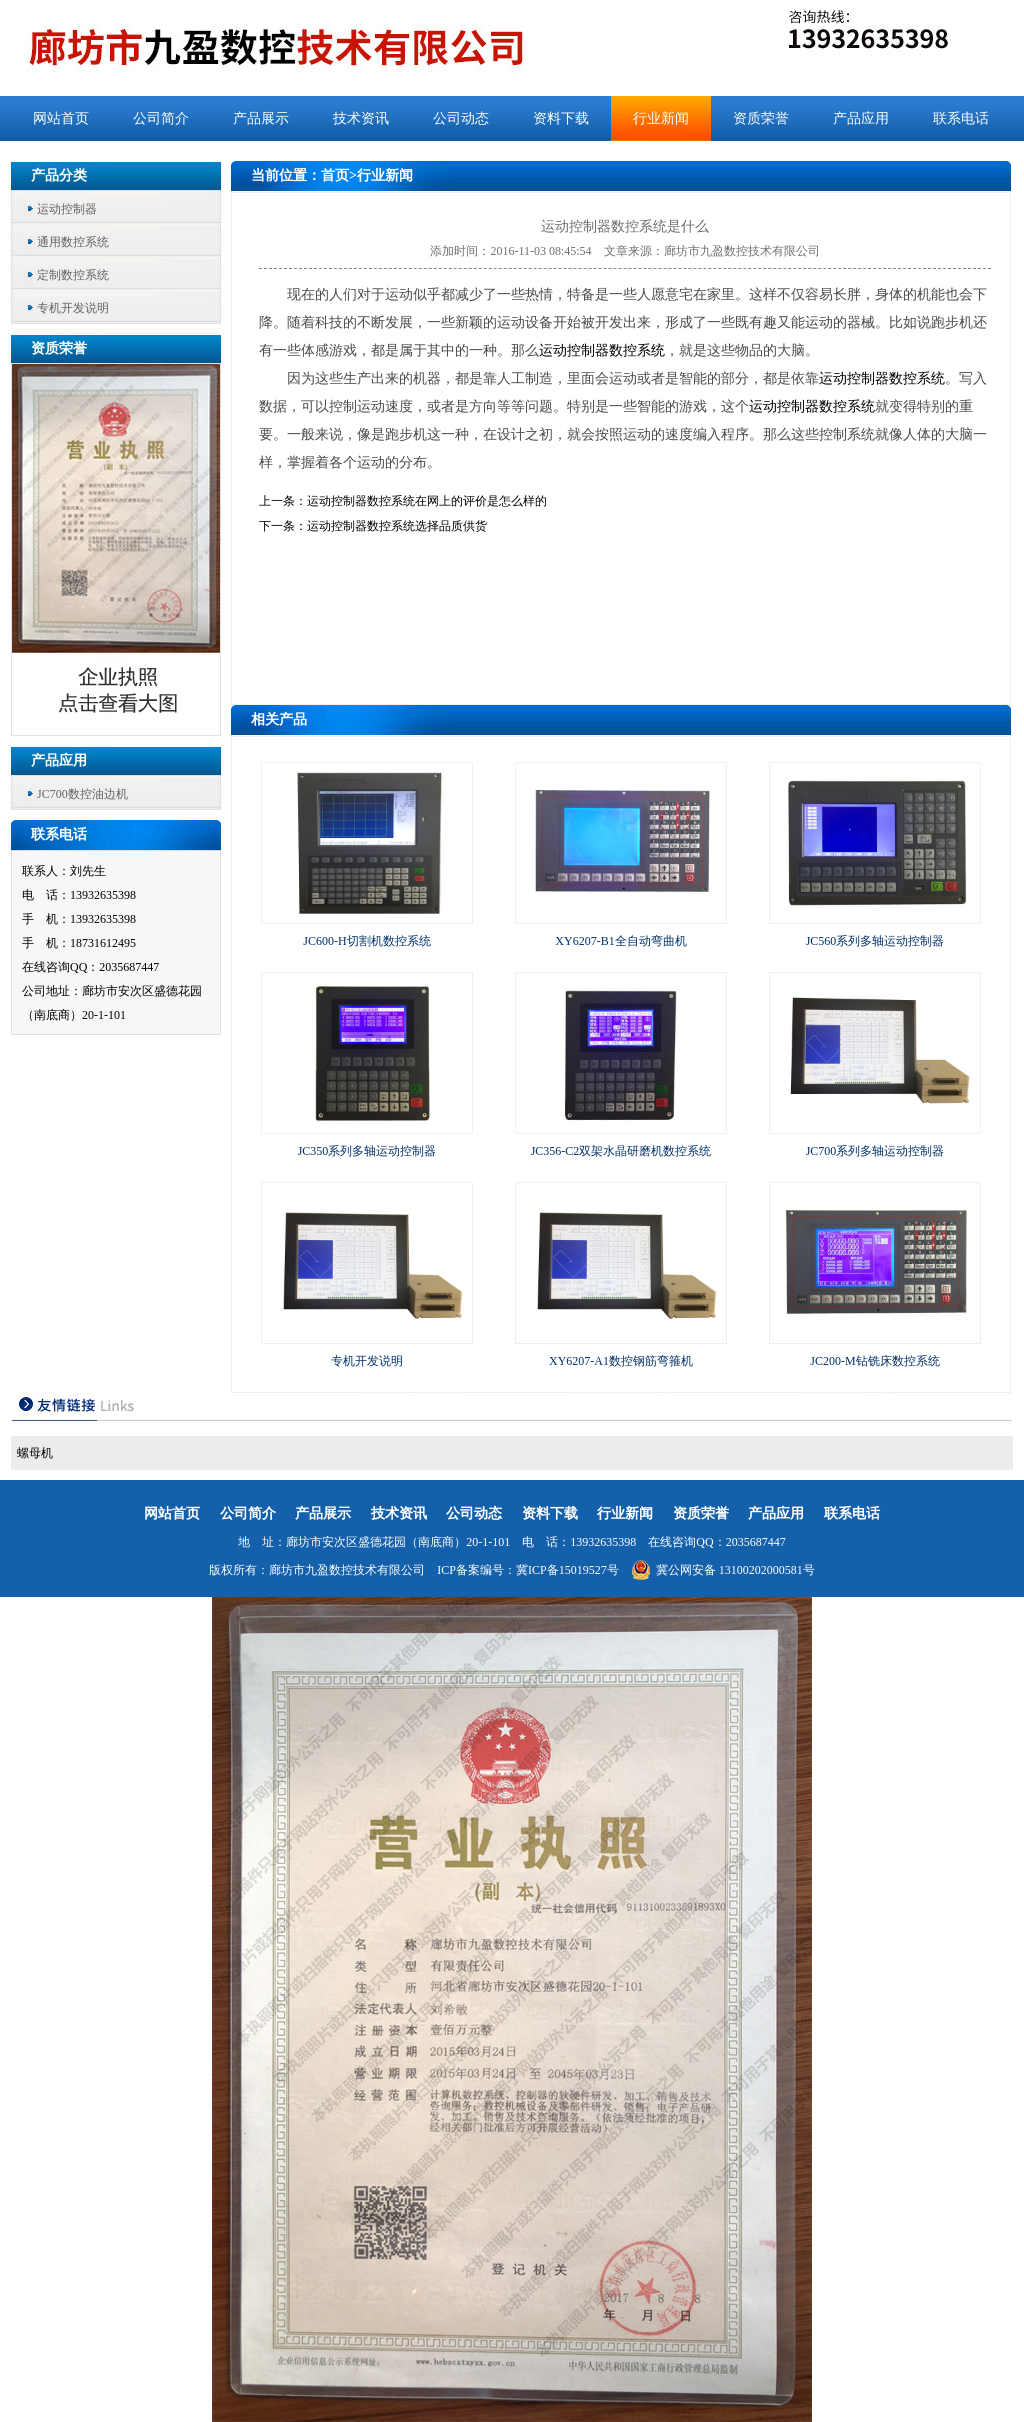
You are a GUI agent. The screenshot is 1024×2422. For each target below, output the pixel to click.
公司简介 (161, 118)
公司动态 (461, 118)
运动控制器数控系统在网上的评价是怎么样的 (427, 501)
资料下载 (561, 118)
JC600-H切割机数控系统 (366, 941)
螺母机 (35, 1453)
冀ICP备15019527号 (567, 1570)
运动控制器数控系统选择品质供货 (397, 526)
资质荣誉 (761, 118)
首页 (335, 175)
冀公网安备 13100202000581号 (723, 1570)
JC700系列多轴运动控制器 (875, 1151)
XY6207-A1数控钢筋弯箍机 (621, 1361)
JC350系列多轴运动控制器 (367, 1151)
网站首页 (61, 118)
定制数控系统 (73, 275)
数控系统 (637, 350)
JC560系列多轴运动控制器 (875, 941)
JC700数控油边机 (82, 794)
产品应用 (861, 118)
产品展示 (261, 118)
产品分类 (59, 175)
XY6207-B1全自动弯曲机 (620, 941)
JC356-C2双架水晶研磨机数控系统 (621, 1151)
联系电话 (961, 118)
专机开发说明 (73, 308)
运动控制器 (67, 209)
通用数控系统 (73, 242)
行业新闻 (661, 118)
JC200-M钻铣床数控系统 (874, 1361)
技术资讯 (361, 118)
